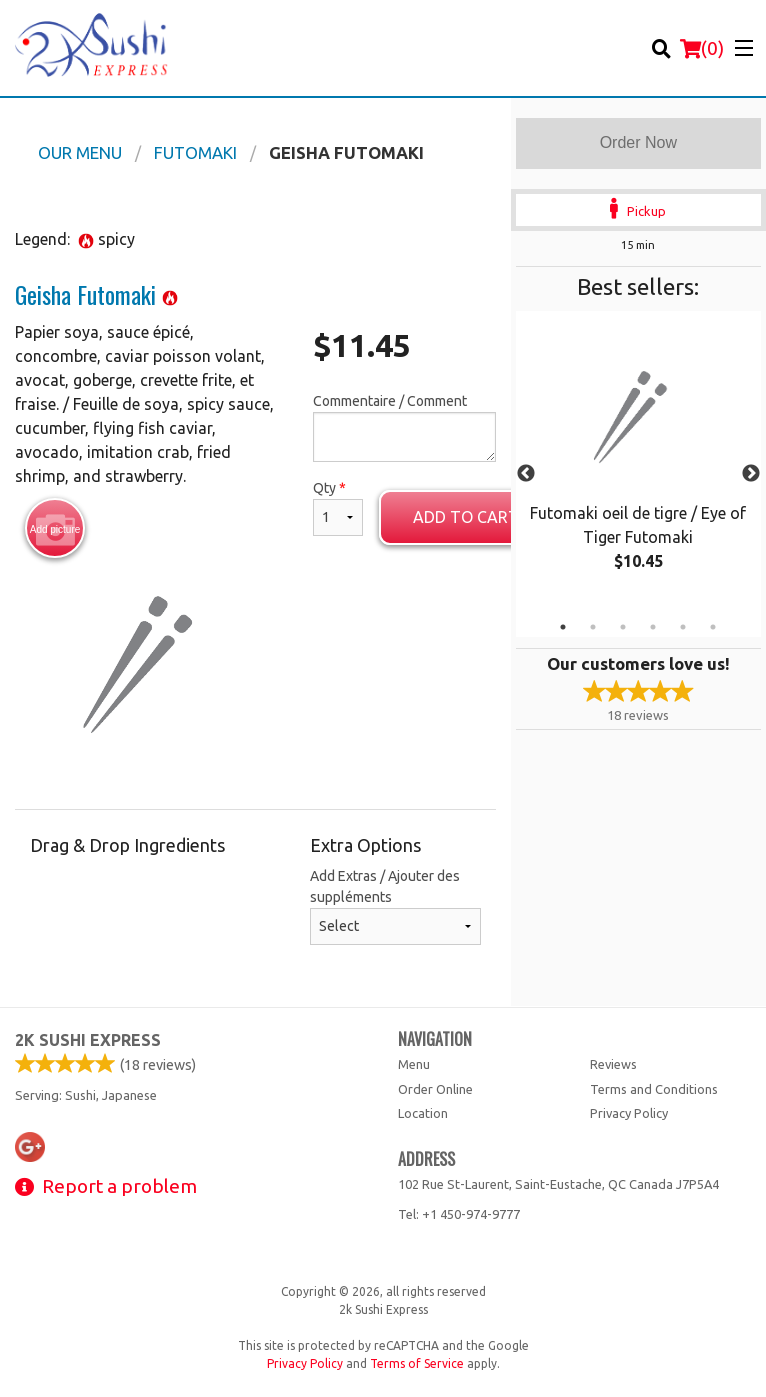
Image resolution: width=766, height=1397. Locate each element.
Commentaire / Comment (404, 427)
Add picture (55, 529)
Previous (526, 474)
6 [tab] (713, 627)
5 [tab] (683, 627)
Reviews (613, 1064)
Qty (338, 508)
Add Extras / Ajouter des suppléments (395, 906)
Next (751, 474)
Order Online (435, 1089)
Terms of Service (417, 1363)
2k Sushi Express (88, 1040)
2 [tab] (593, 627)
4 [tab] (653, 627)
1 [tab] (563, 627)
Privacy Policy (629, 1113)
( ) (702, 48)
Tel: (459, 1214)
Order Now (638, 142)
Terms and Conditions (654, 1089)
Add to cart (466, 517)
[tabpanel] (638, 462)
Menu (414, 1064)
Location (423, 1113)
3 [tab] (623, 627)
